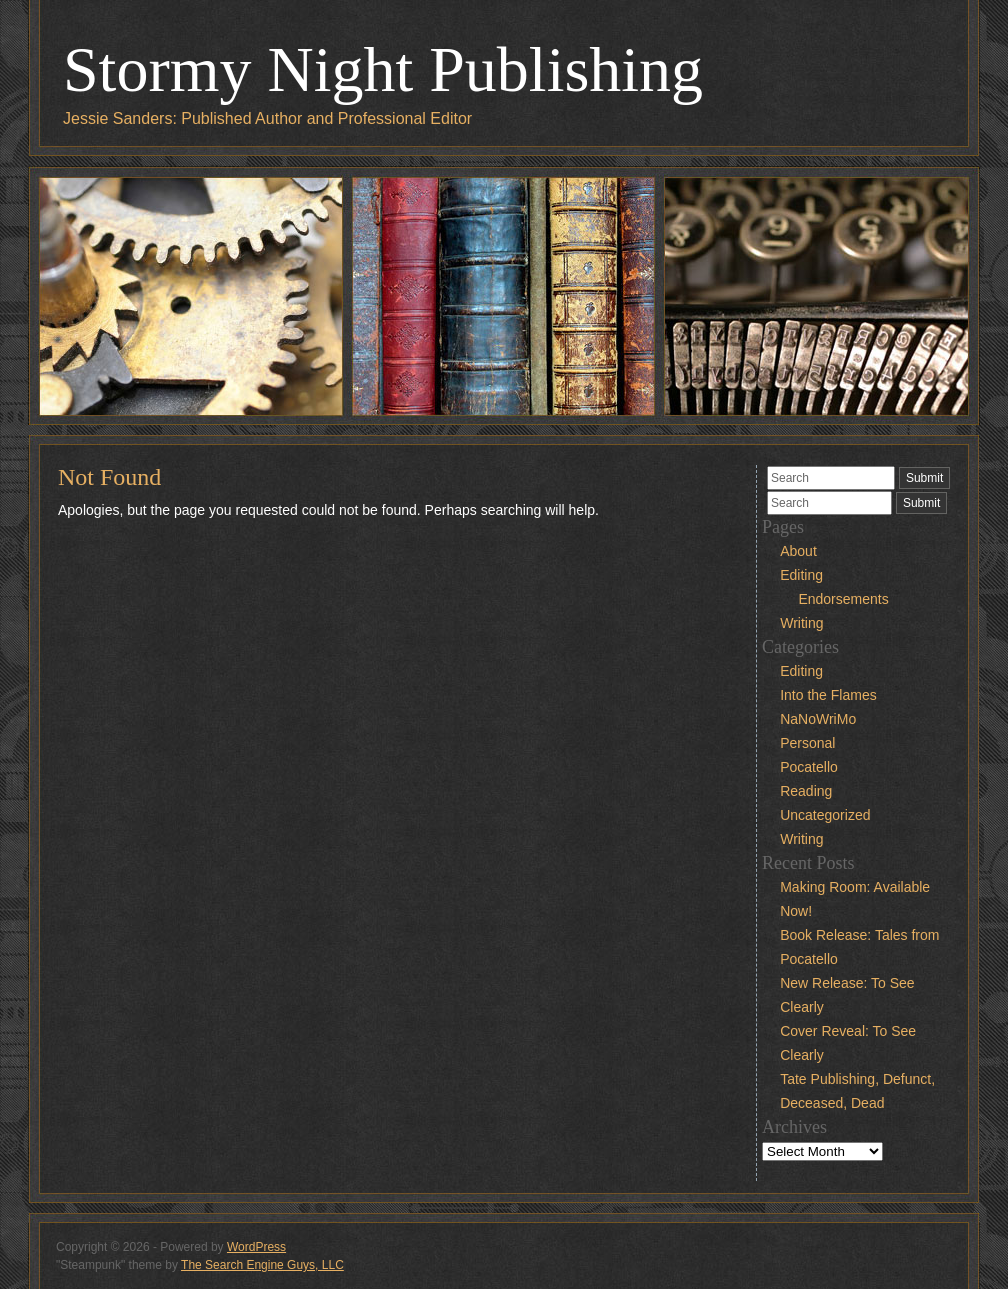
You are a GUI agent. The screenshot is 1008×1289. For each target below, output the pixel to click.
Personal (807, 743)
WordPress (256, 1247)
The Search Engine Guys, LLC (262, 1265)
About (798, 551)
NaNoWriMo (818, 719)
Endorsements (843, 599)
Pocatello (809, 767)
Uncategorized (825, 815)
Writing (801, 623)
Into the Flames (828, 695)
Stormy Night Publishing (383, 69)
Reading (806, 791)
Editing (801, 575)
